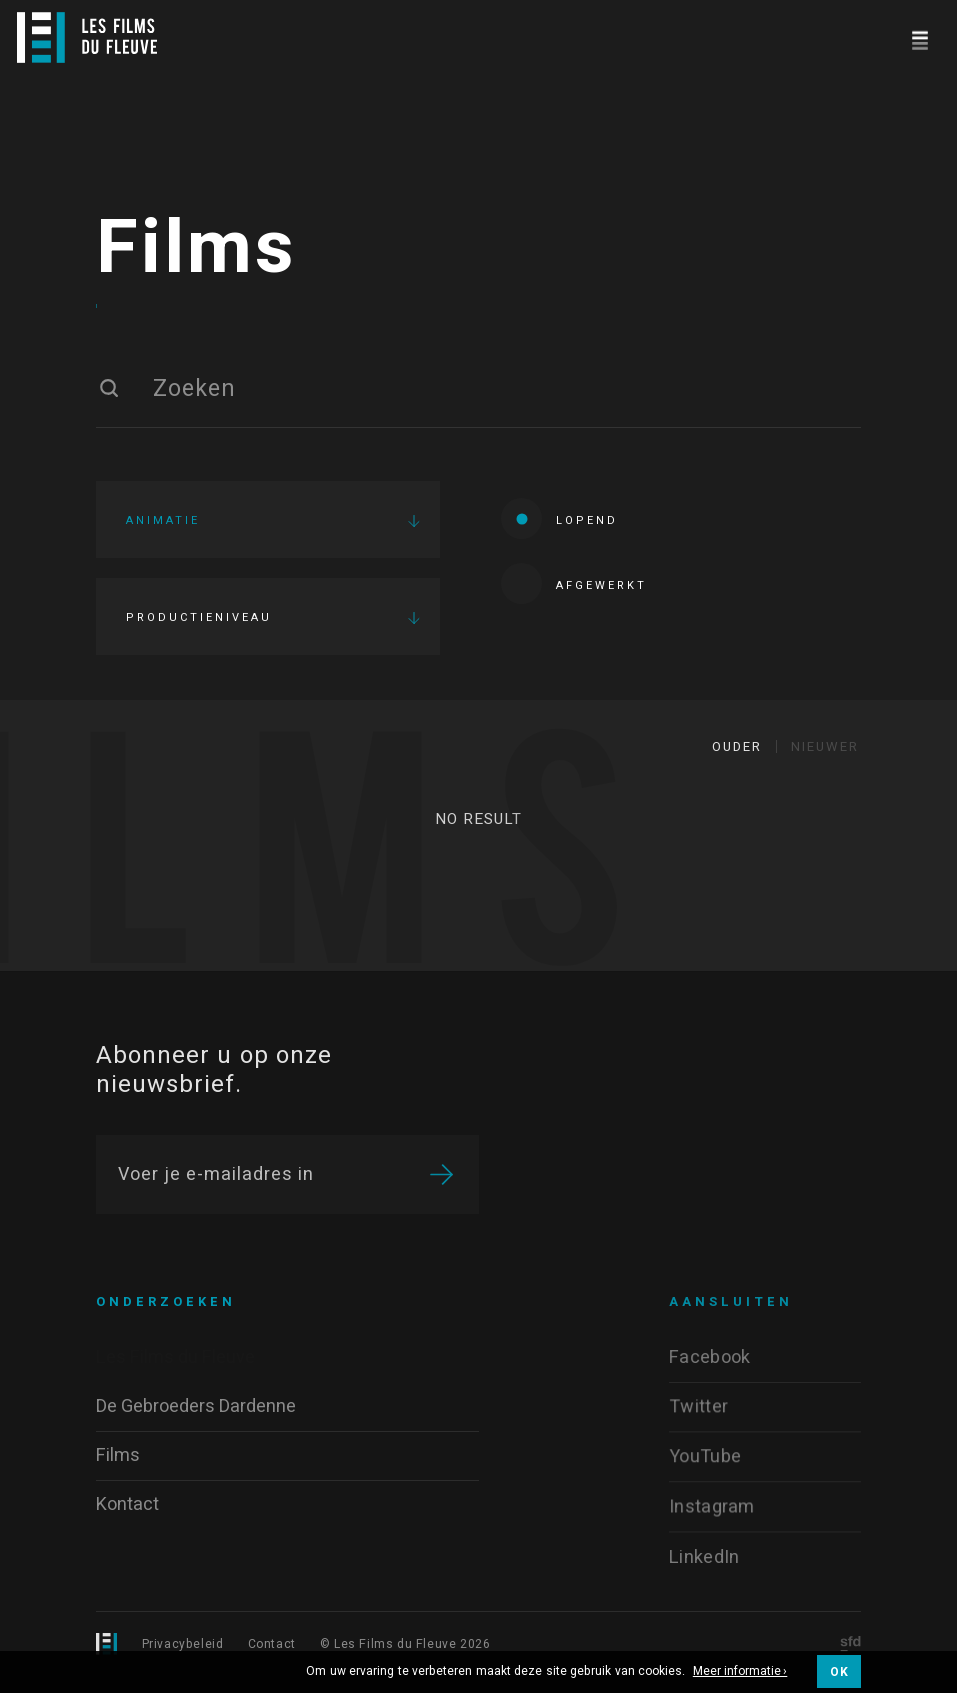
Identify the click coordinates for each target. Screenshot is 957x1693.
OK (839, 1672)
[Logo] (87, 37)
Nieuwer (825, 757)
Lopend (559, 524)
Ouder (737, 757)
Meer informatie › (740, 1672)
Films (196, 255)
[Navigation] (919, 37)
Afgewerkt (574, 589)
